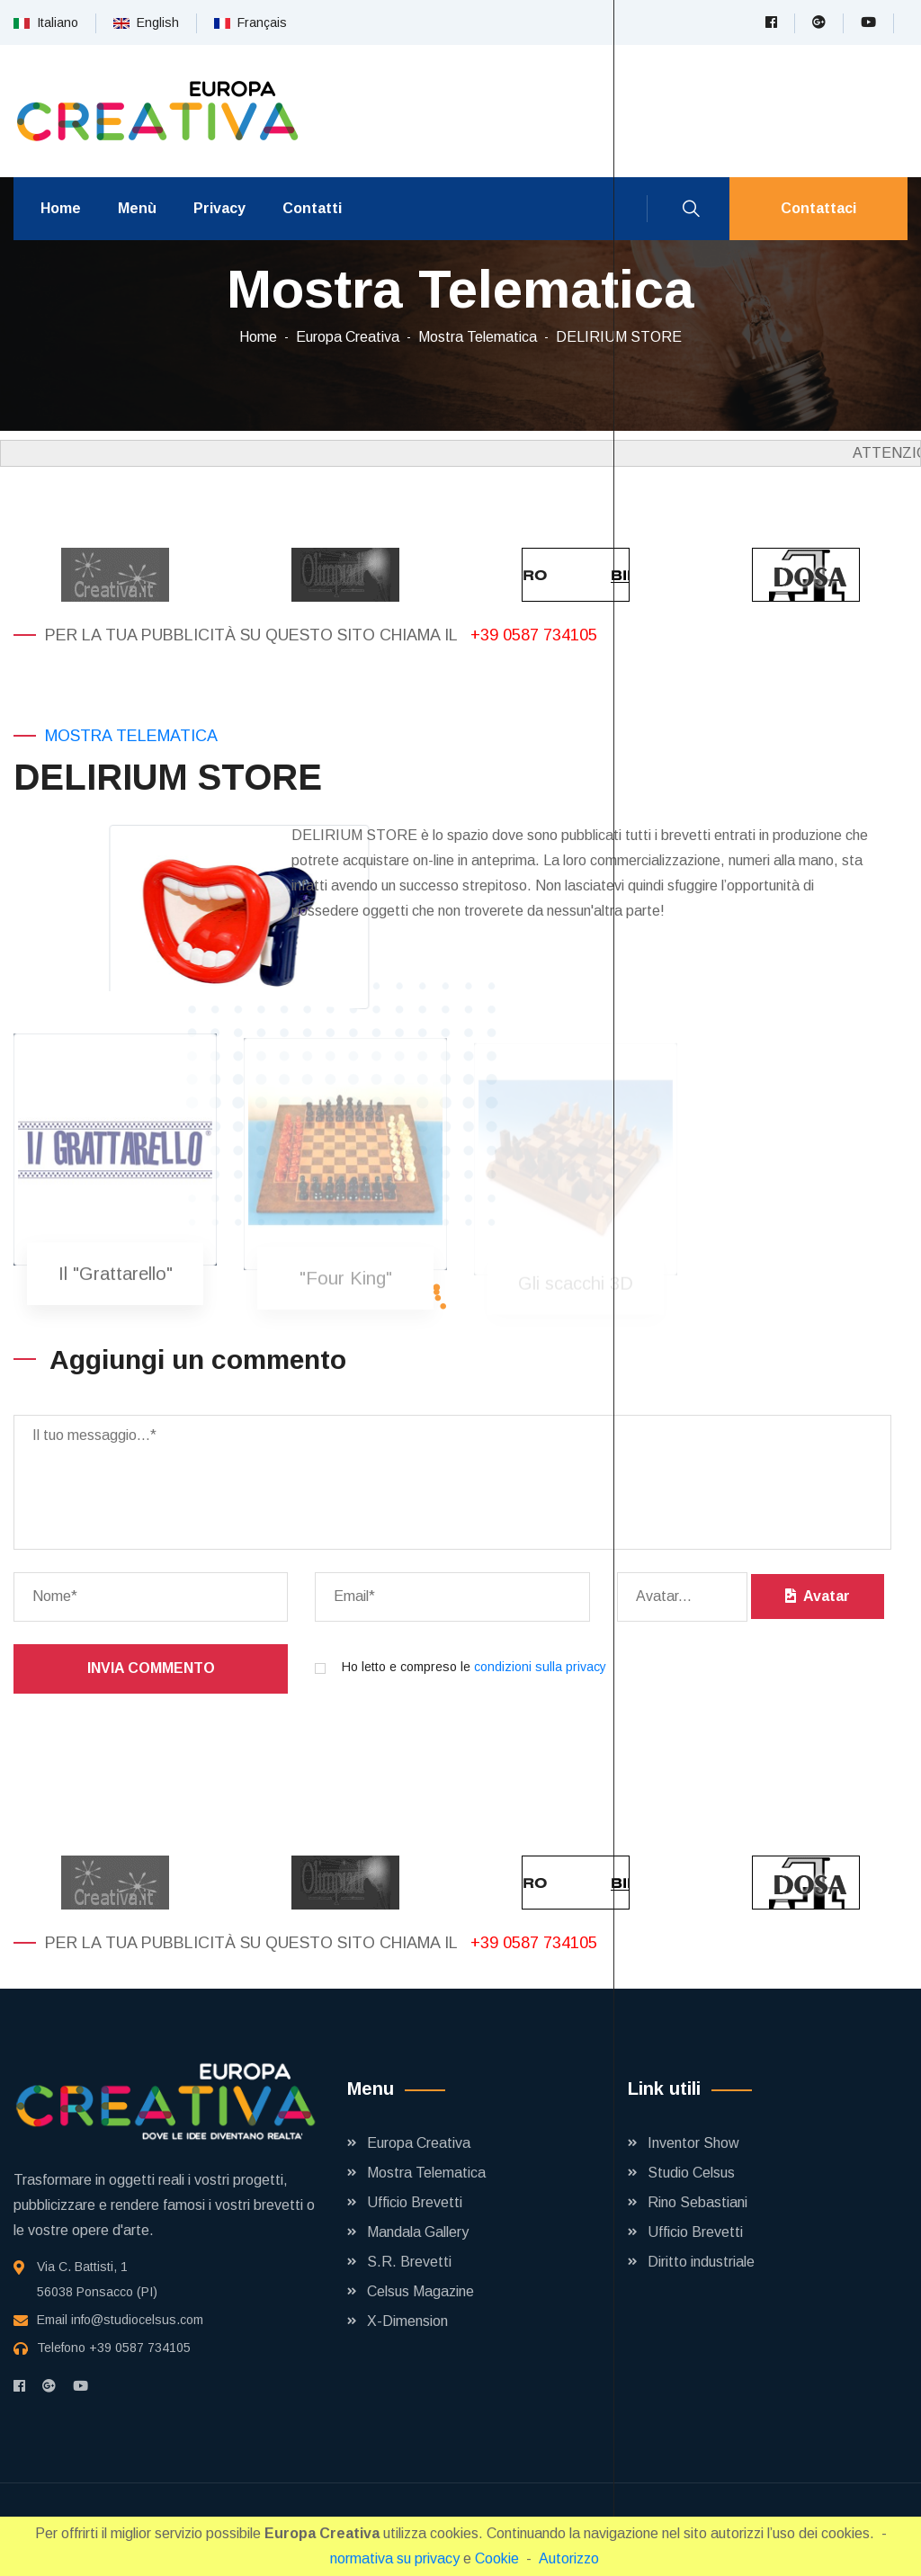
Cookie (497, 2558)
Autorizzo (569, 2558)
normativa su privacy (395, 2558)
